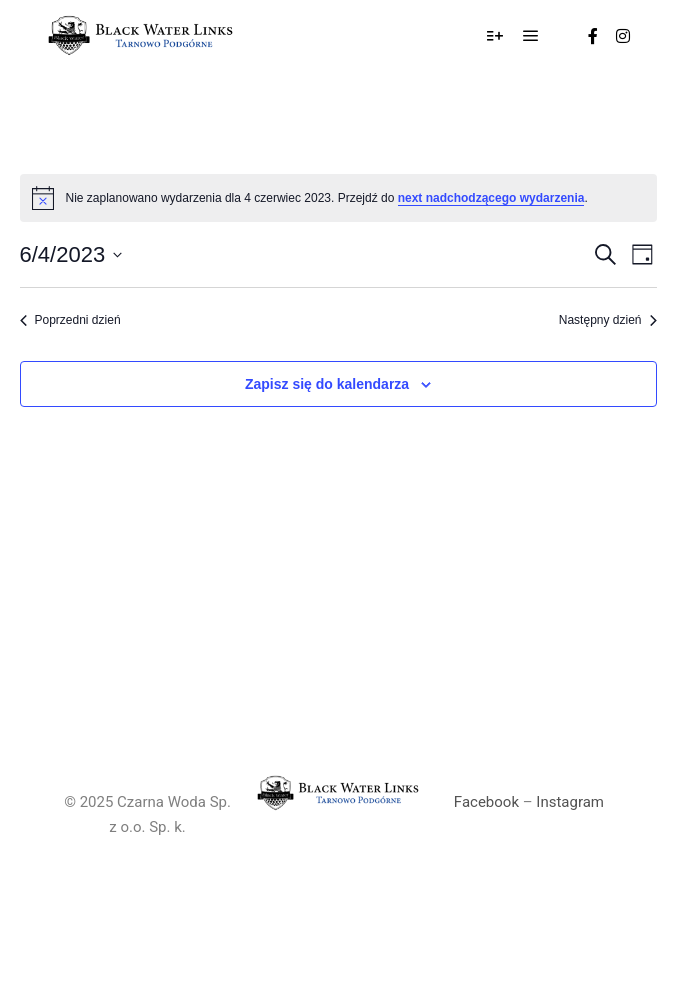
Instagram (570, 802)
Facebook (486, 802)
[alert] (338, 198)
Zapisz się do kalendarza (327, 384)
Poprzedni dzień (70, 320)
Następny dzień (608, 320)
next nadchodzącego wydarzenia (491, 198)
